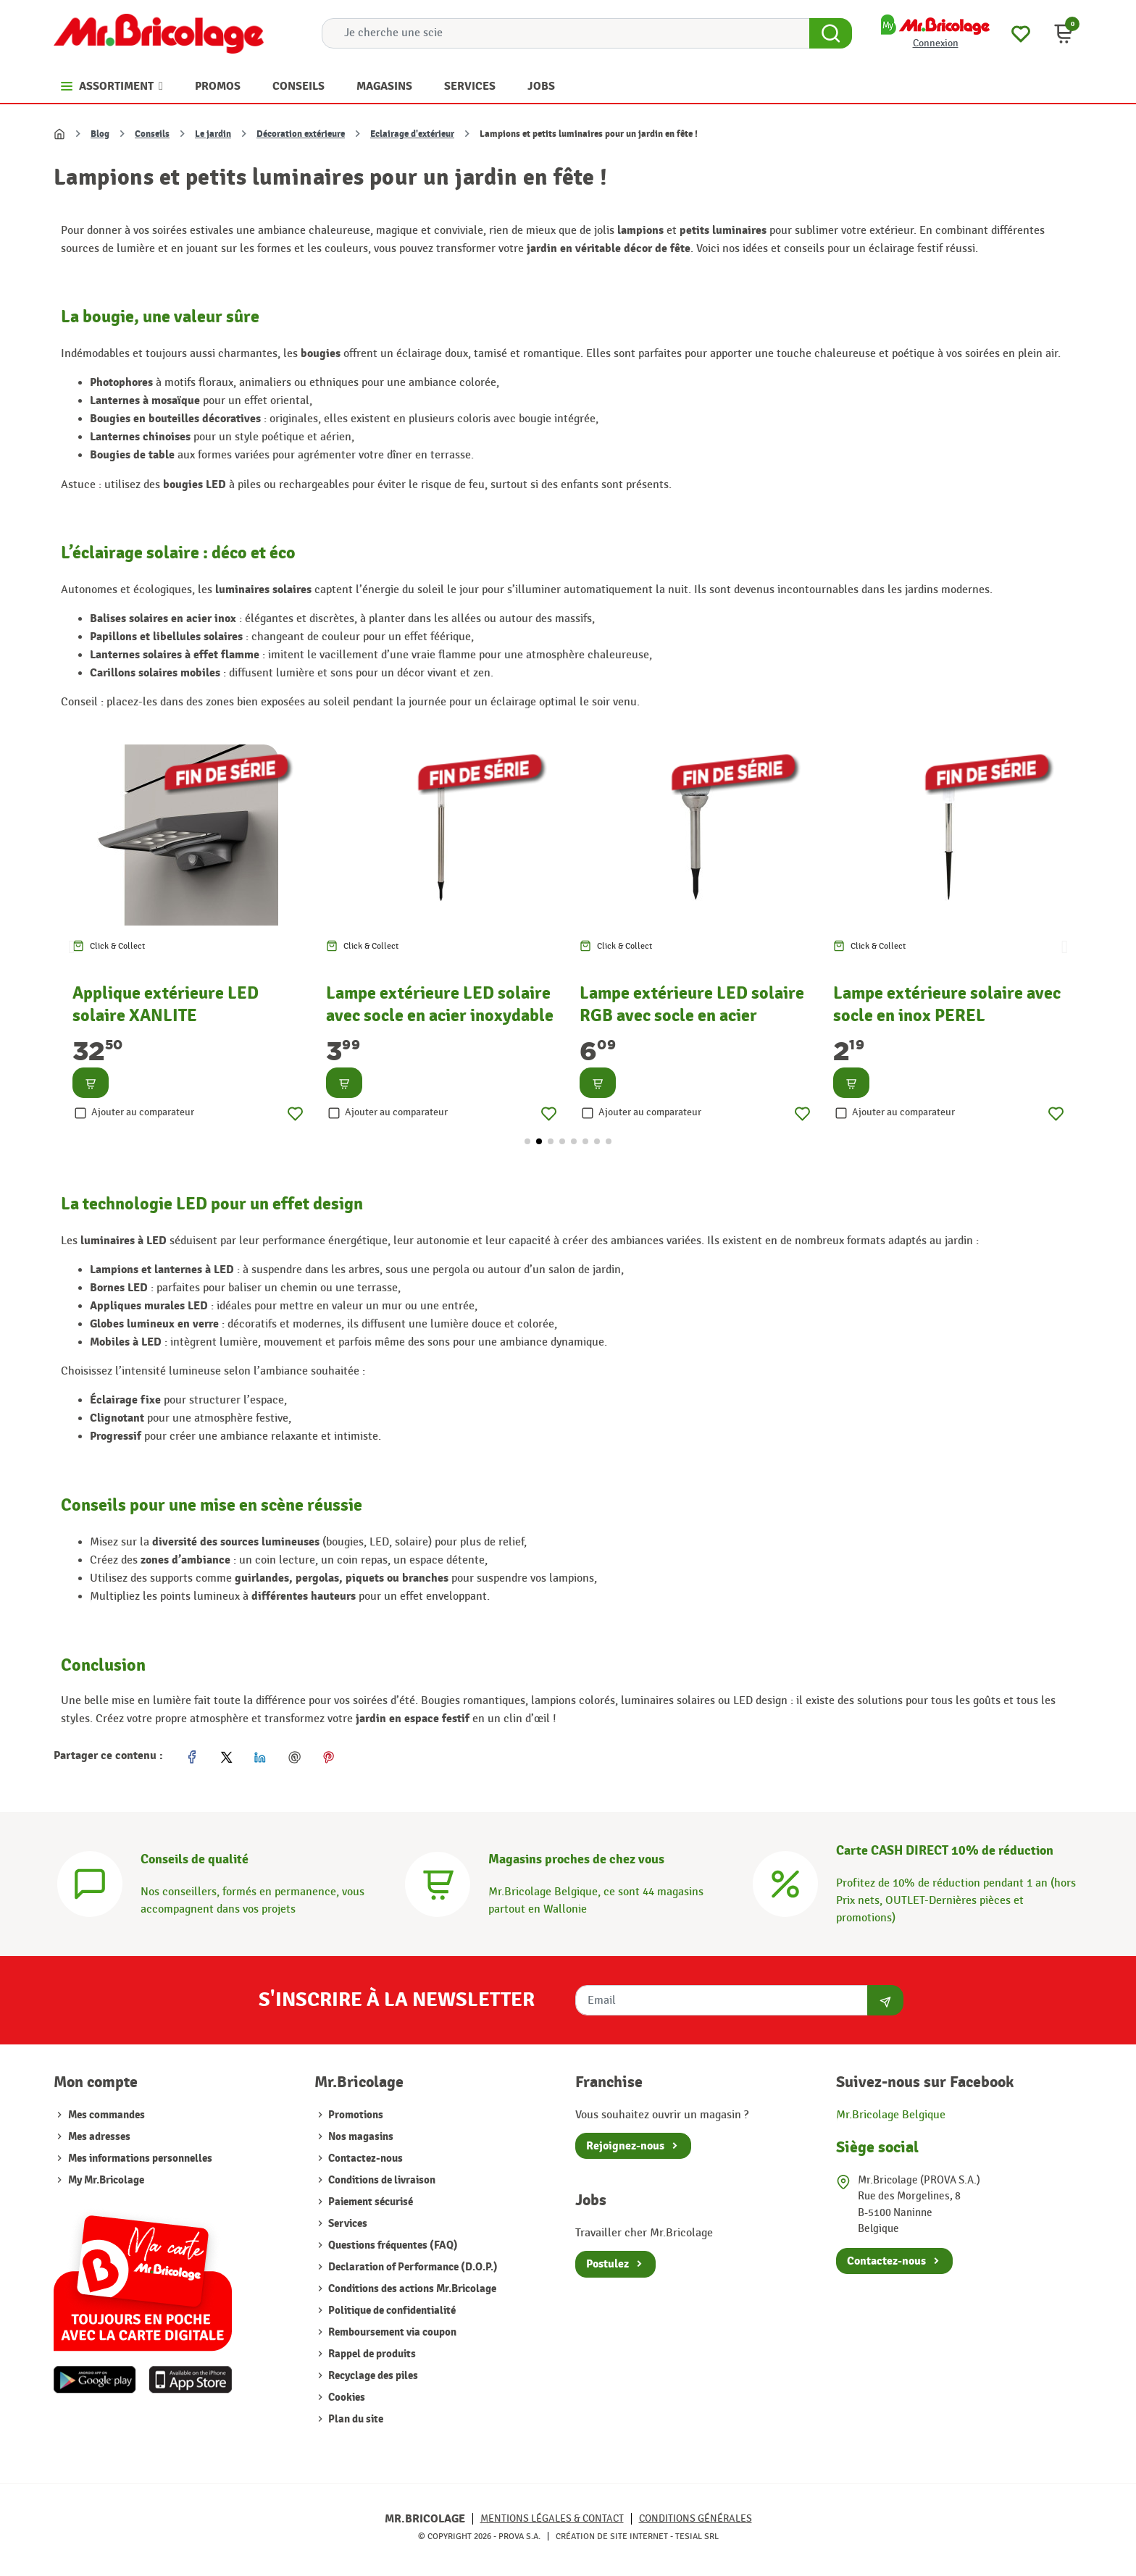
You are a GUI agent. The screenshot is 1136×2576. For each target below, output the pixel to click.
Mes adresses (99, 2137)
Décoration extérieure (300, 134)
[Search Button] (830, 33)
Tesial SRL (697, 2536)
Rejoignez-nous (625, 2146)
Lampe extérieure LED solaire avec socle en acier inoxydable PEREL (440, 1015)
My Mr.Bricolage (106, 2180)
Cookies (345, 2397)
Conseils (152, 134)
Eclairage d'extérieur (412, 134)
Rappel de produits (371, 2354)
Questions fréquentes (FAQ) (392, 2245)
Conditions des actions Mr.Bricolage (411, 2289)
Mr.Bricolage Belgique (890, 2115)
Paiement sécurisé (369, 2202)
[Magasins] (437, 1882)
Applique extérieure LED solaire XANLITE (165, 1004)
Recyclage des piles (372, 2376)
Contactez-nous (364, 2158)
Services (346, 2224)
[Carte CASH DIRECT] (785, 1882)
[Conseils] (90, 1882)
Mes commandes (106, 2115)
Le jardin (213, 134)
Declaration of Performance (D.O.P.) (412, 2267)
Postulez (607, 2264)
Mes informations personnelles (140, 2158)
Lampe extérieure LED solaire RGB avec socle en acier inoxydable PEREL (692, 1015)
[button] (1063, 33)
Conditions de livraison (380, 2180)
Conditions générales (695, 2518)
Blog (100, 134)
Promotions (354, 2115)
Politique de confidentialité (391, 2310)
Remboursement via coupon (391, 2332)
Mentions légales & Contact (552, 2518)
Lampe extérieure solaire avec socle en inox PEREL (947, 1004)
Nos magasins (359, 2137)
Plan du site (354, 2419)
